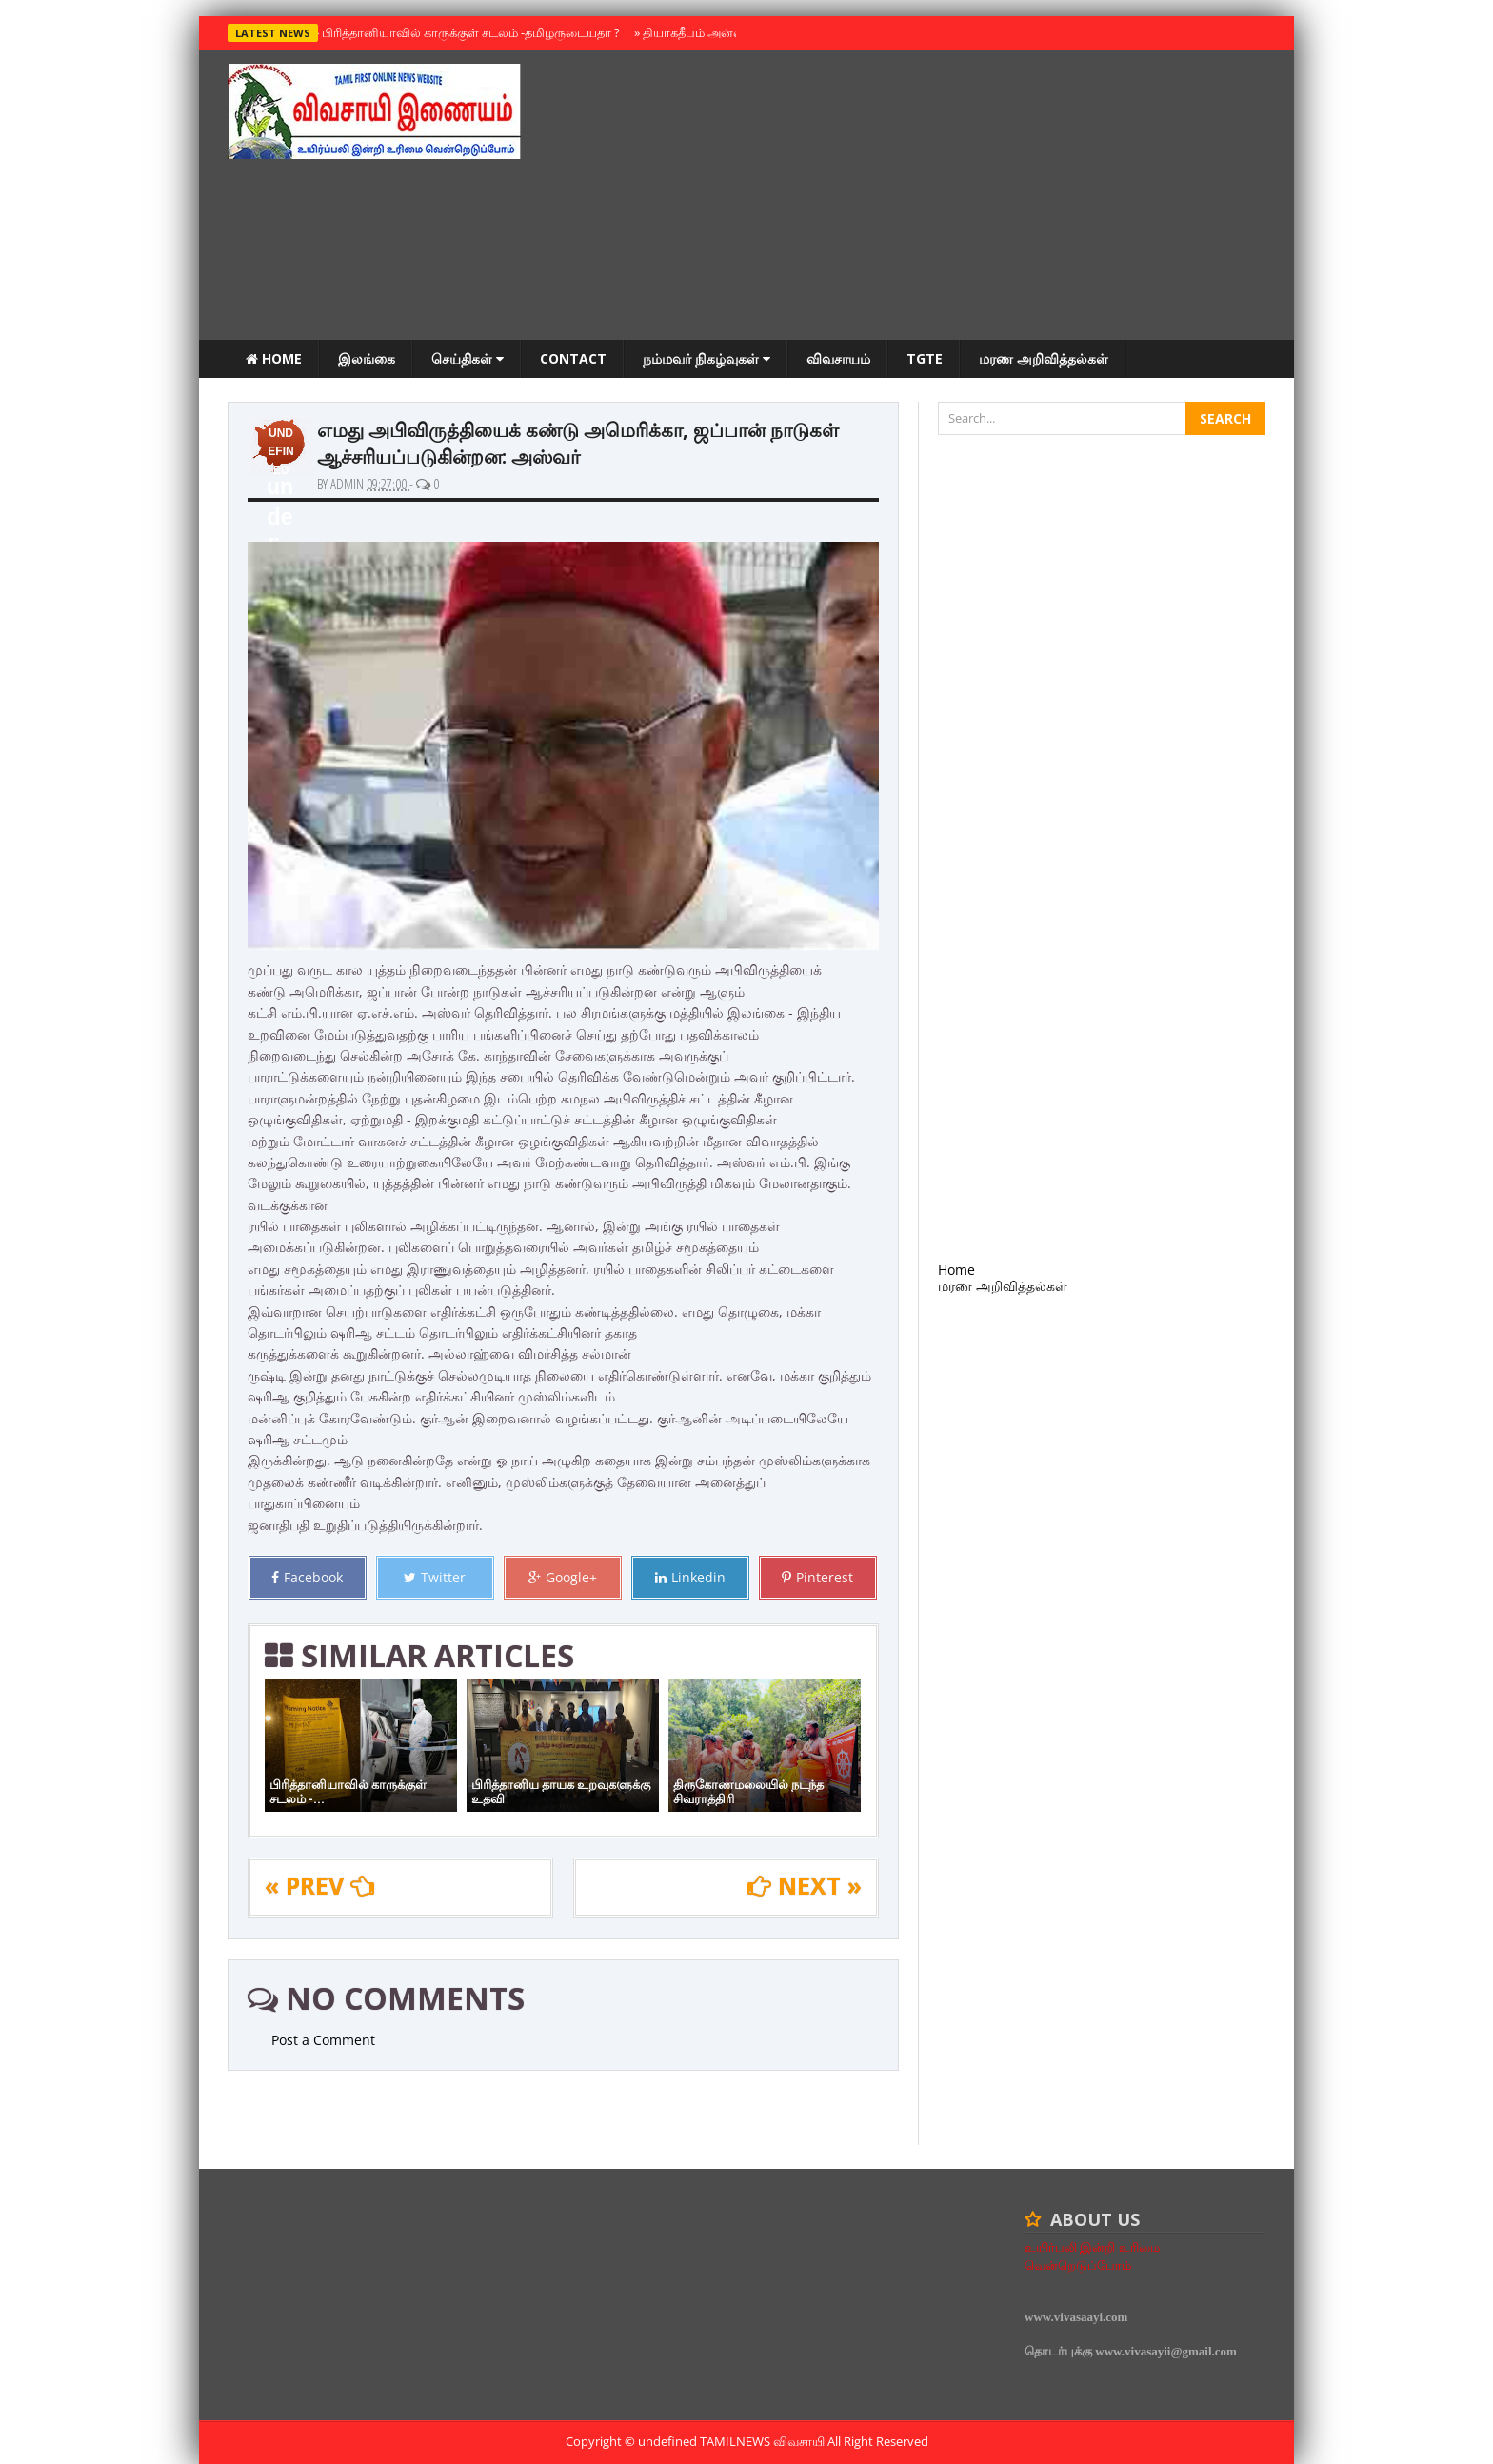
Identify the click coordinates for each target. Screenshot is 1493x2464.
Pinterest (817, 1577)
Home (274, 358)
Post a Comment (323, 2040)
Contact (573, 358)
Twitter (435, 1577)
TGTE (924, 358)
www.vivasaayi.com (1076, 2317)
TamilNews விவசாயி (763, 2441)
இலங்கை (366, 358)
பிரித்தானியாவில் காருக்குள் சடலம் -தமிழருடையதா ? (466, 32)
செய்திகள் (467, 358)
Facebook (307, 1577)
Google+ (562, 1577)
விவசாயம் (838, 358)
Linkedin (690, 1577)
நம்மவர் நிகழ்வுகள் (706, 358)
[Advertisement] (918, 197)
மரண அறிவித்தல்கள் (1043, 358)
